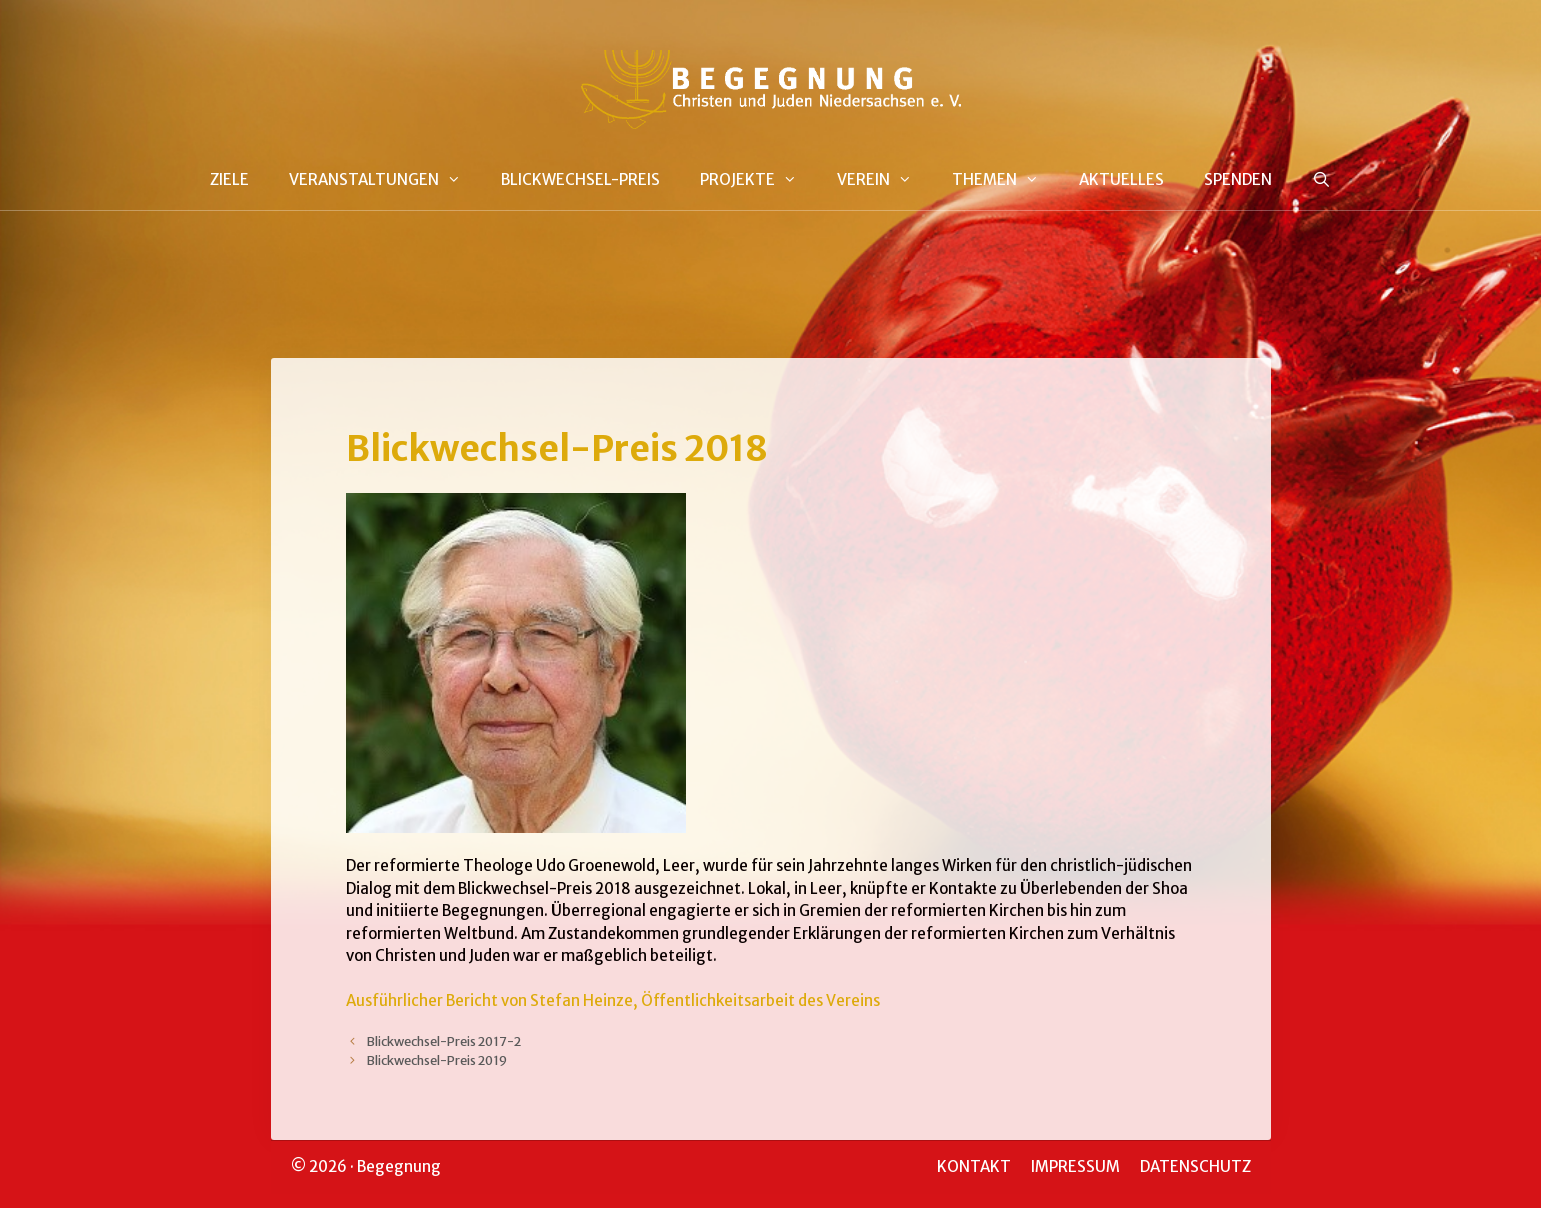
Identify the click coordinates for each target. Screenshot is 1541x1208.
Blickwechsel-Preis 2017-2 (443, 1041)
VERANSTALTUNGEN (385, 180)
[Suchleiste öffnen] (1321, 180)
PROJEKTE (758, 180)
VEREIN (884, 180)
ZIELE (229, 179)
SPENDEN (1238, 179)
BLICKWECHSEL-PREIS (580, 179)
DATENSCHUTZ (1195, 1166)
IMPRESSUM (1075, 1166)
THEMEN (1005, 180)
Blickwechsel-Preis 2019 (436, 1060)
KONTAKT (974, 1166)
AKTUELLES (1121, 179)
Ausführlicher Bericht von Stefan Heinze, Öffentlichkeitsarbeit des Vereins (613, 1000)
